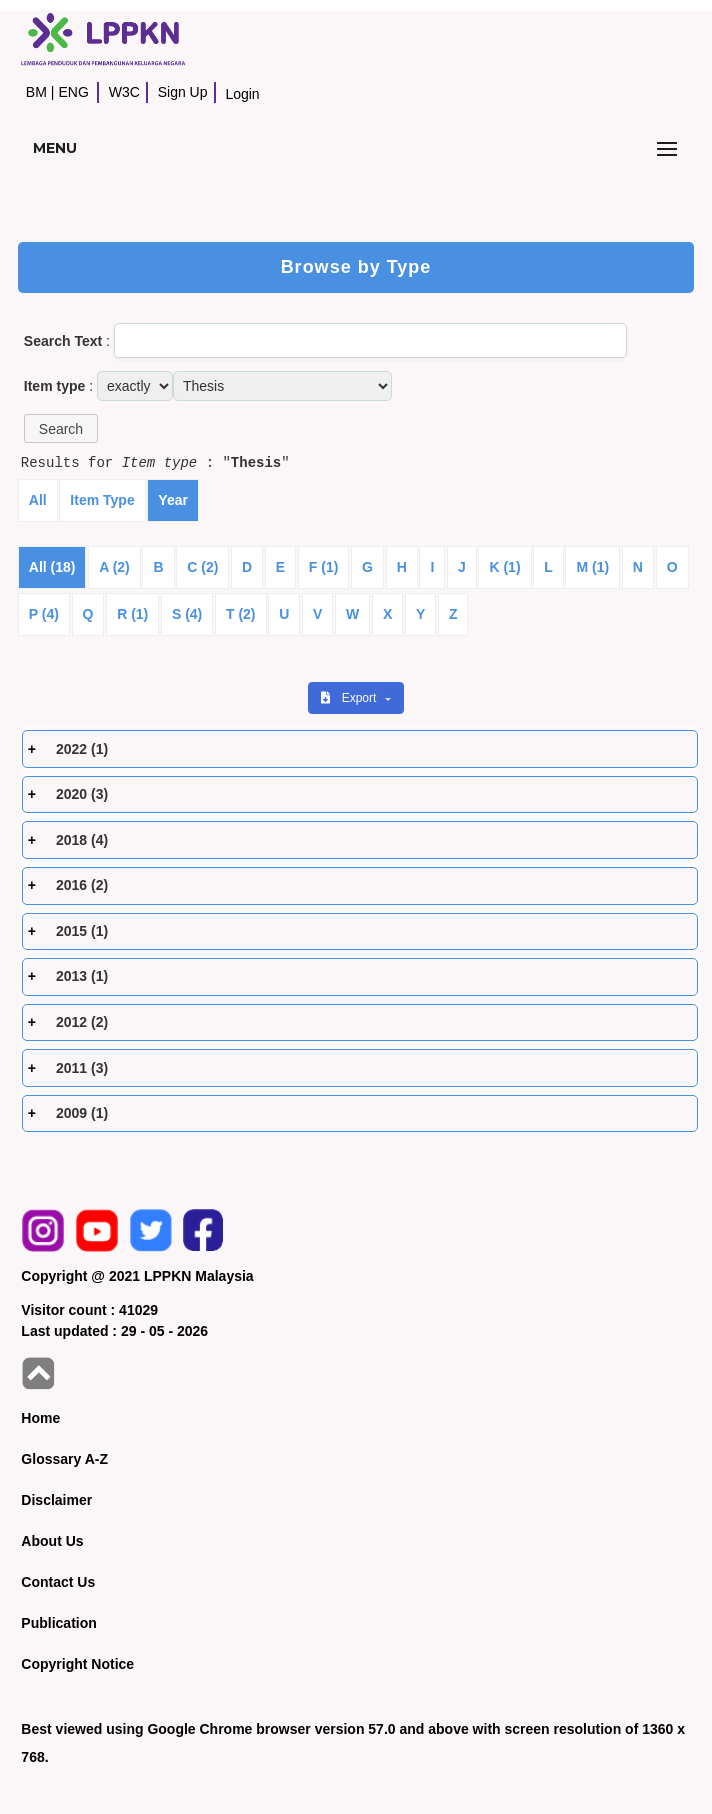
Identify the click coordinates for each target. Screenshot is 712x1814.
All (38, 500)
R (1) (132, 614)
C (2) (202, 567)
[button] (61, 428)
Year (173, 500)
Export (350, 698)
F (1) (324, 567)
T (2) (241, 614)
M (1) (592, 567)
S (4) (187, 614)
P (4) (44, 614)
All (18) (52, 567)
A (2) (114, 567)
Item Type (102, 500)
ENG (73, 92)
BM (36, 92)
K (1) (504, 567)
